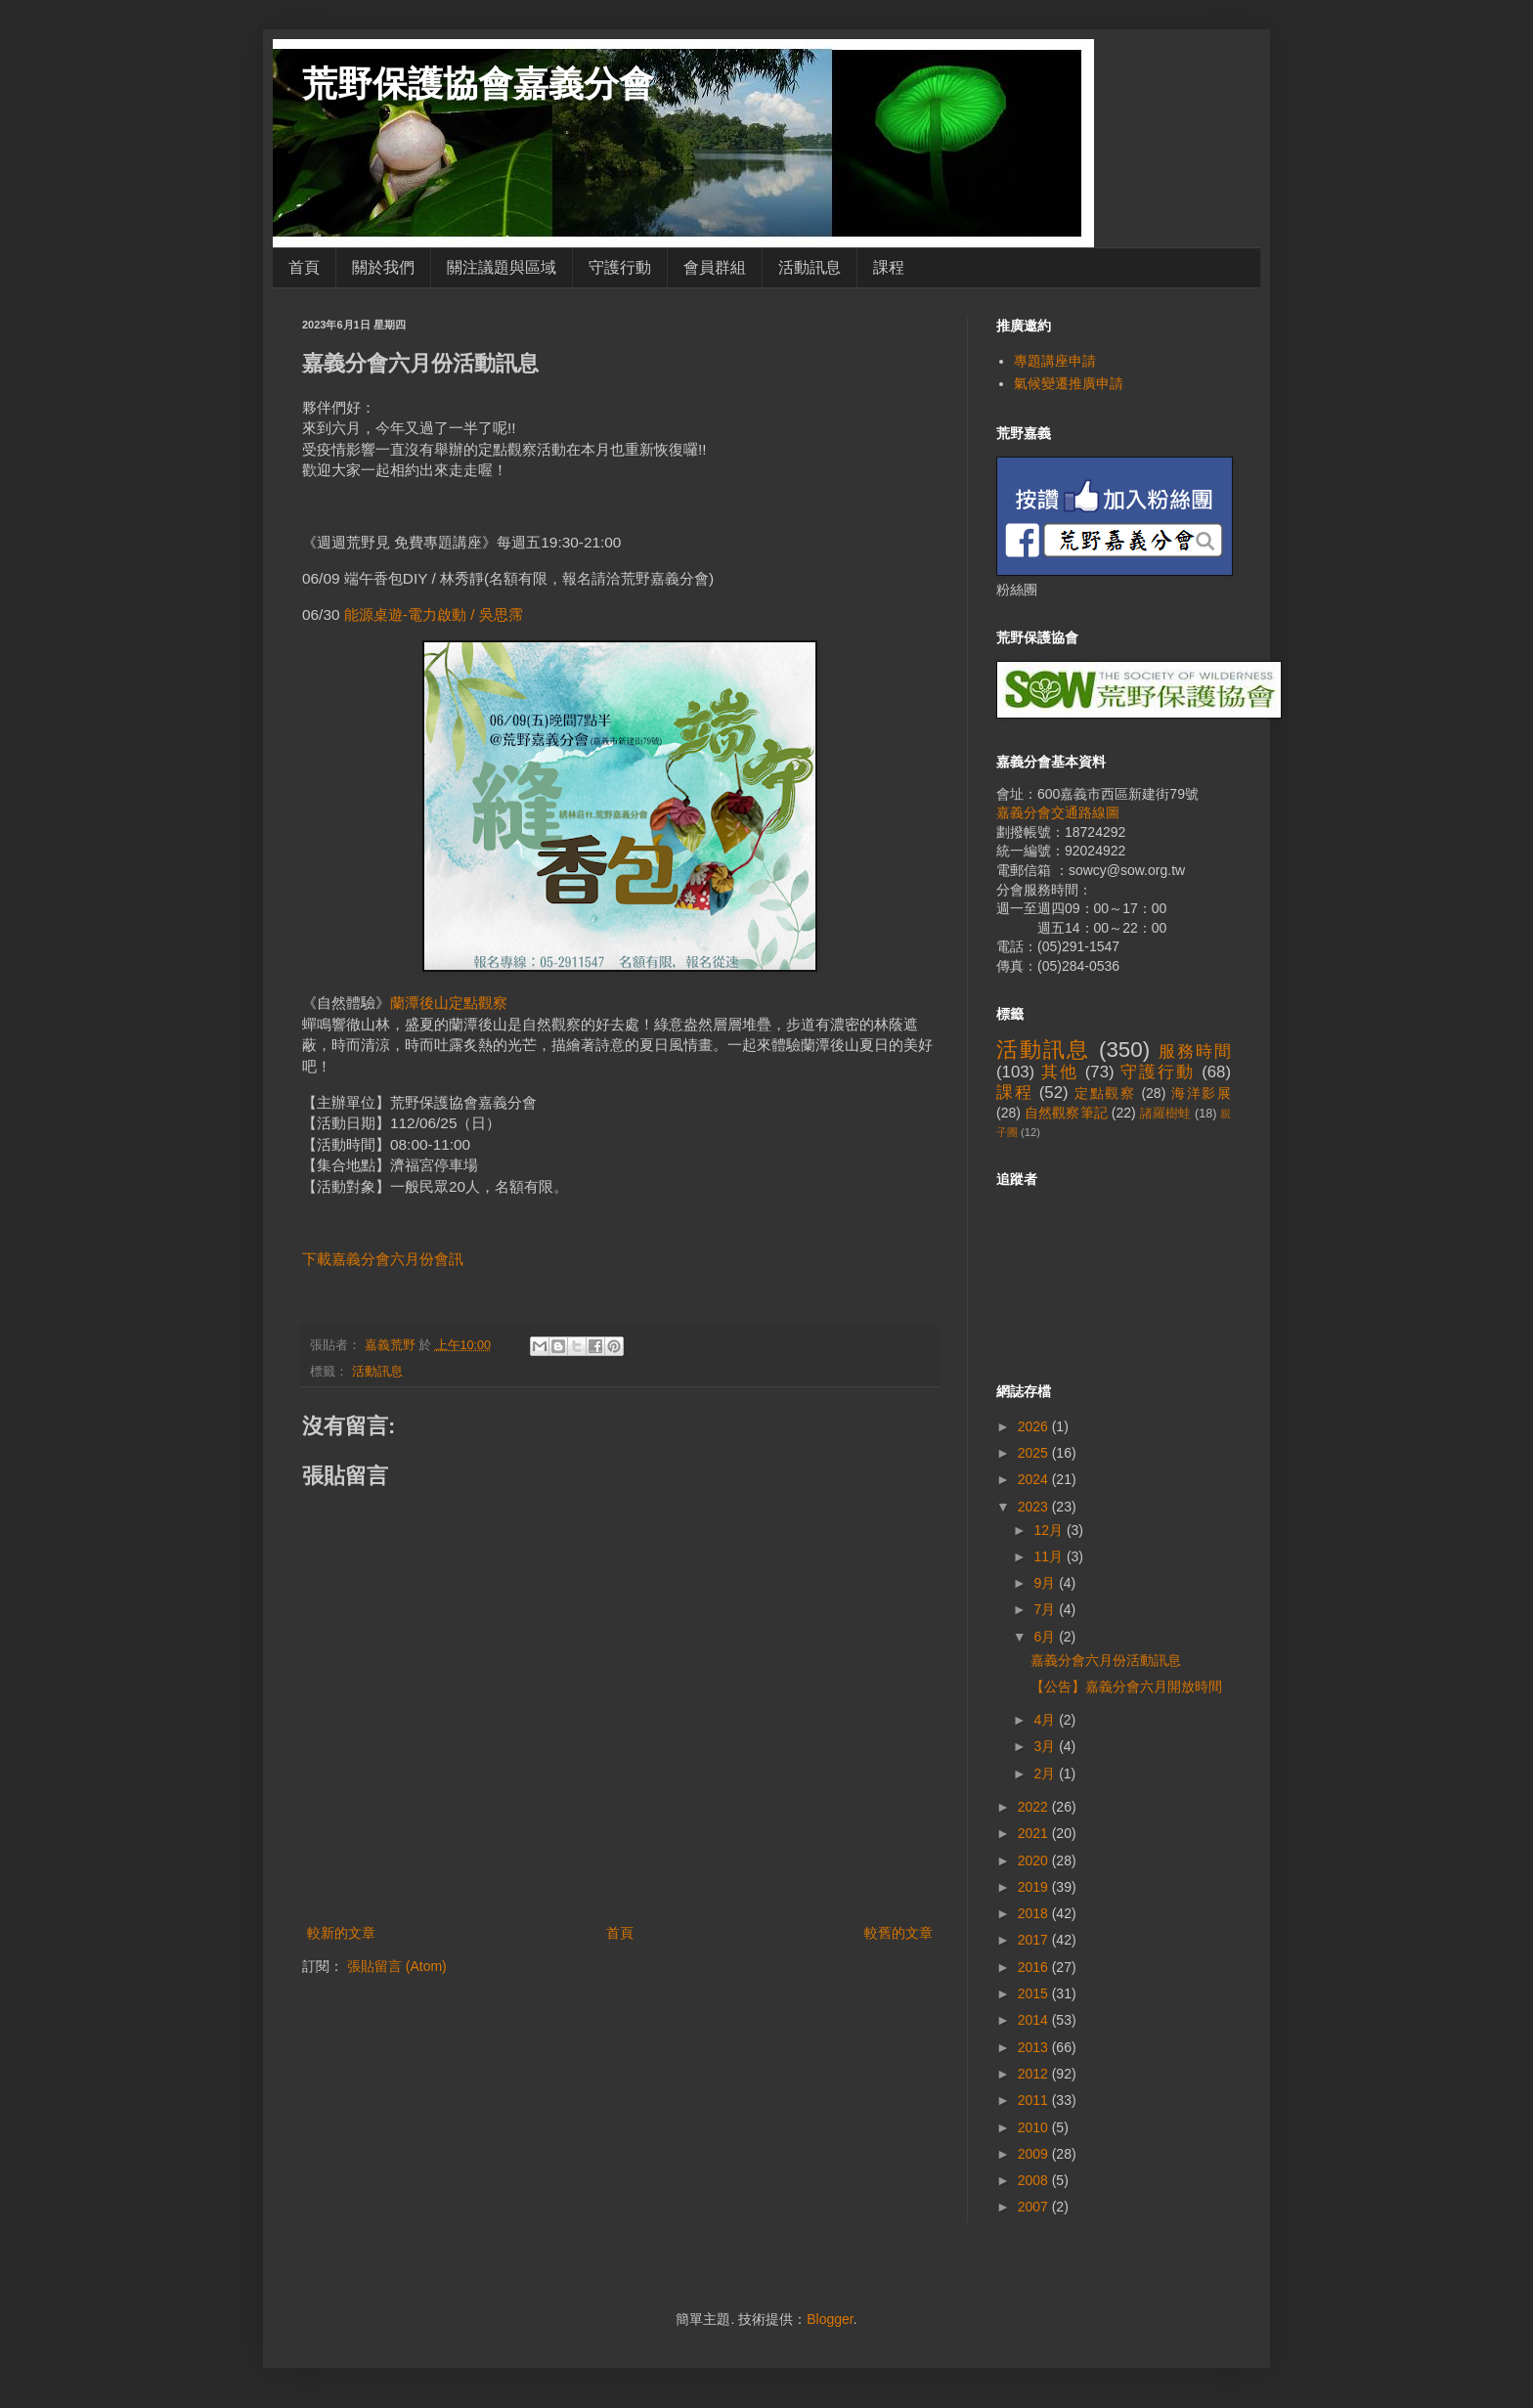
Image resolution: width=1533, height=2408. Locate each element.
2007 (1035, 2206)
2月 (1046, 1773)
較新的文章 (341, 1933)
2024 (1035, 1479)
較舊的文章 (898, 1933)
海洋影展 (1201, 1093)
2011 (1035, 2100)
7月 (1046, 1609)
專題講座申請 (1055, 361)
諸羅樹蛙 (1166, 1113)
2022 (1035, 1807)
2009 (1035, 2154)
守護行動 (620, 267)
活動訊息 (809, 267)
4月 (1046, 1720)
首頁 (304, 267)
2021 (1035, 1833)
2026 (1035, 1426)
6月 (1046, 1636)
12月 (1049, 1530)
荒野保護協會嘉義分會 (478, 84)
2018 (1035, 1913)
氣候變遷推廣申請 (1068, 383)
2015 (1035, 1993)
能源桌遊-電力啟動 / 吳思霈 (433, 614)
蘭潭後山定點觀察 (448, 1002)
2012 (1035, 2073)
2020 (1035, 1860)
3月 (1046, 1746)
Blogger (830, 2319)
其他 (1059, 1072)
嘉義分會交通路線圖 (1057, 812)
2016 (1035, 1967)
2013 (1035, 2047)
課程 (888, 267)
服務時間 (1195, 1051)
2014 (1035, 2020)
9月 (1046, 1583)
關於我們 (383, 267)
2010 (1035, 2127)
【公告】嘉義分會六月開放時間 (1126, 1686)
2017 (1035, 1940)
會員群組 (714, 267)
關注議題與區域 (501, 267)
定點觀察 (1105, 1093)
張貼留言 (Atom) (397, 1966)
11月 (1049, 1556)
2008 (1035, 2180)
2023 (1035, 1506)
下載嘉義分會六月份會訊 (382, 1258)
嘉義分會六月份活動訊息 (1105, 1660)
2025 (1035, 1453)
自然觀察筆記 (1066, 1112)
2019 (1035, 1887)
